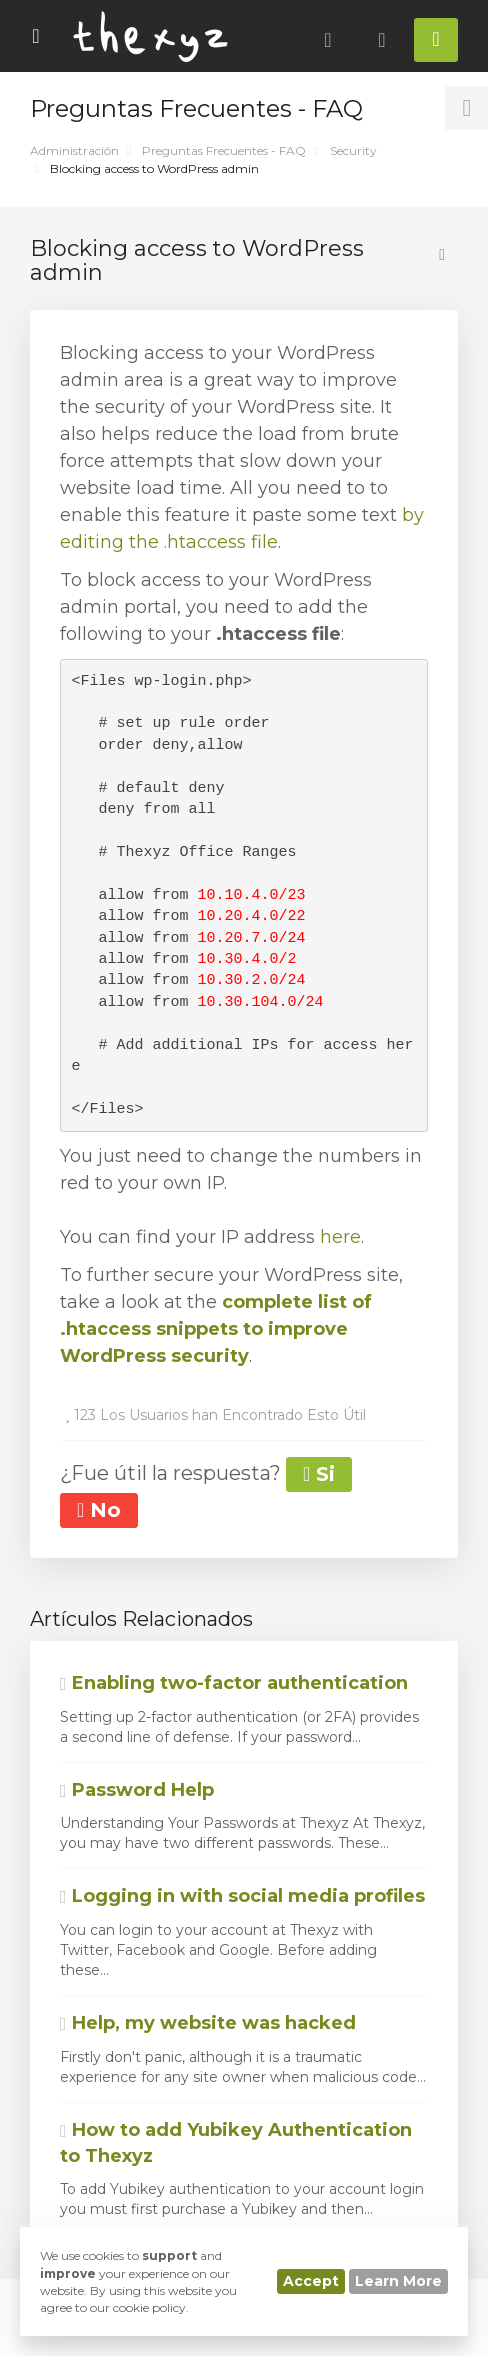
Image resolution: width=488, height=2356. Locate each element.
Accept (311, 2281)
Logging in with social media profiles (242, 1896)
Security (353, 150)
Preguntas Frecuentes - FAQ (224, 150)
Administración (74, 150)
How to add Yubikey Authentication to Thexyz (236, 2143)
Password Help (137, 1790)
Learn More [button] (398, 2281)
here (340, 1237)
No (99, 1510)
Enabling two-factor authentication (234, 1683)
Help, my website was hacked (208, 2023)
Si (319, 1474)
